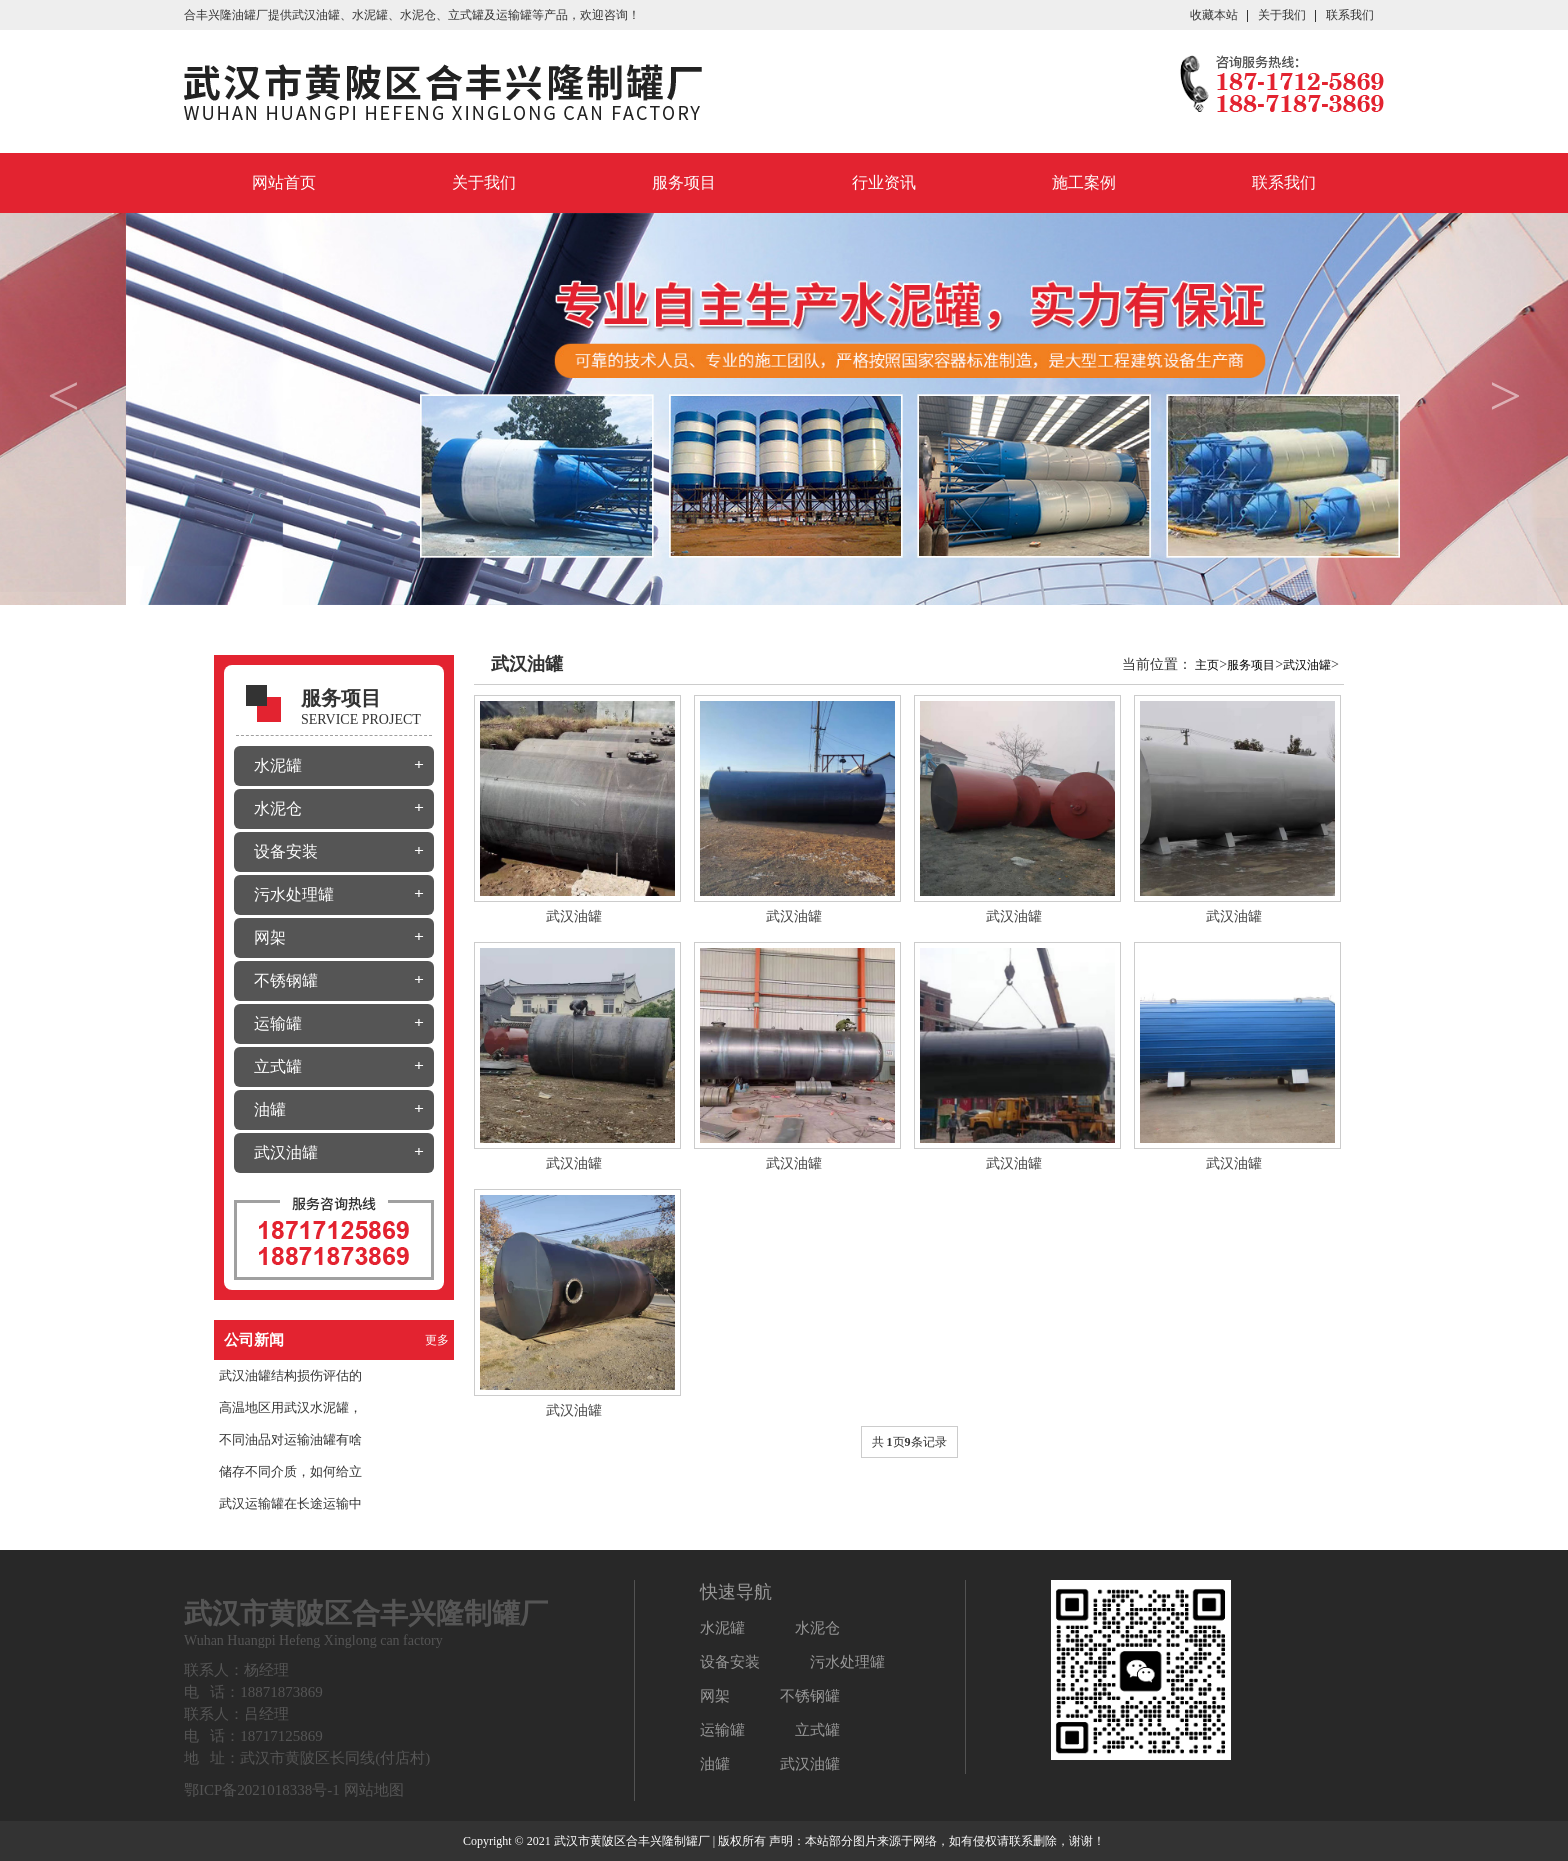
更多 (437, 1340)
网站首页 (284, 182)
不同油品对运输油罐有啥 (290, 1439)
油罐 (270, 1109)
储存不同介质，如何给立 (290, 1471)
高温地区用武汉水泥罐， (290, 1407)
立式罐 (278, 1066)
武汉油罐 (316, 15)
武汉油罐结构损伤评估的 (290, 1375)
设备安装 (286, 851)
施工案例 (1084, 182)
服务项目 (684, 182)
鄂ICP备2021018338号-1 (262, 1790)
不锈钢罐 (286, 980)
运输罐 (278, 1023)
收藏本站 (1214, 15)
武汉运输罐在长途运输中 (290, 1503)
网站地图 (374, 1790)
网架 (270, 937)
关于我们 (1282, 15)
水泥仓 (278, 808)
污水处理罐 (294, 894)
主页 (1207, 665)
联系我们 (1350, 15)
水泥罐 (278, 765)
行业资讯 (884, 182)
